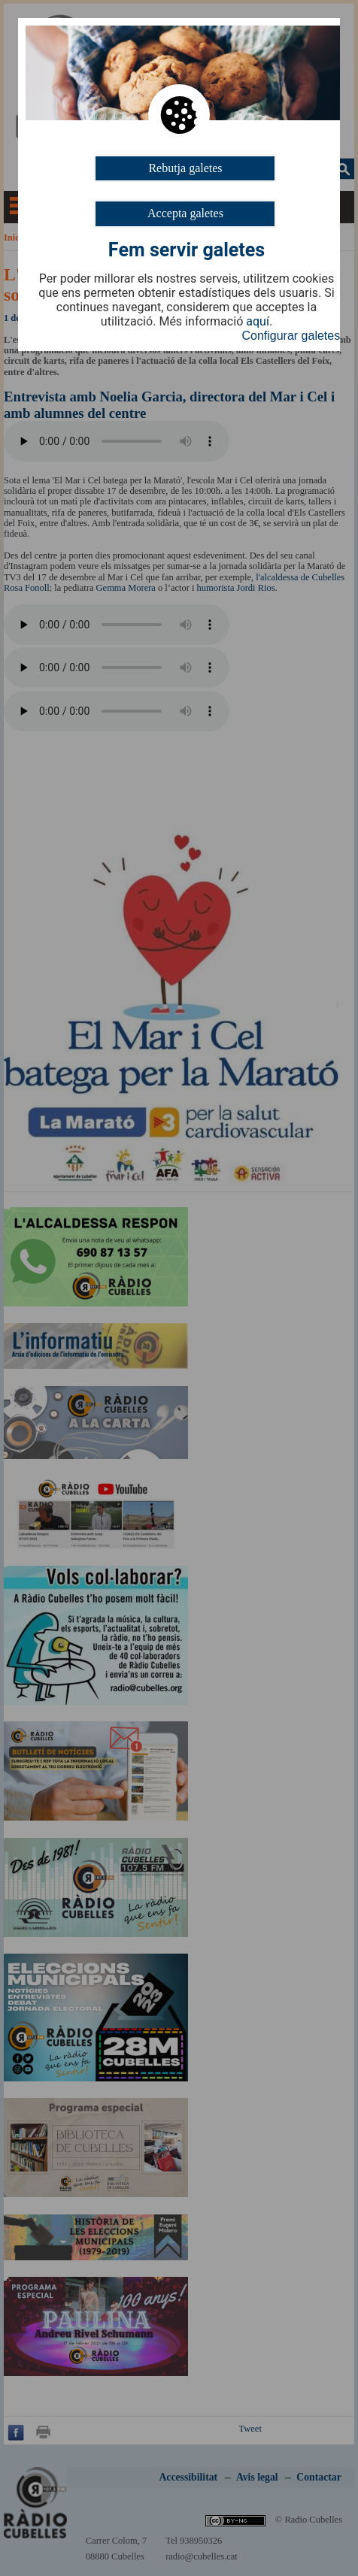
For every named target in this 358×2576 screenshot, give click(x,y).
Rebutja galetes (185, 168)
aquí (257, 322)
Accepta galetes (185, 213)
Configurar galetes (290, 335)
